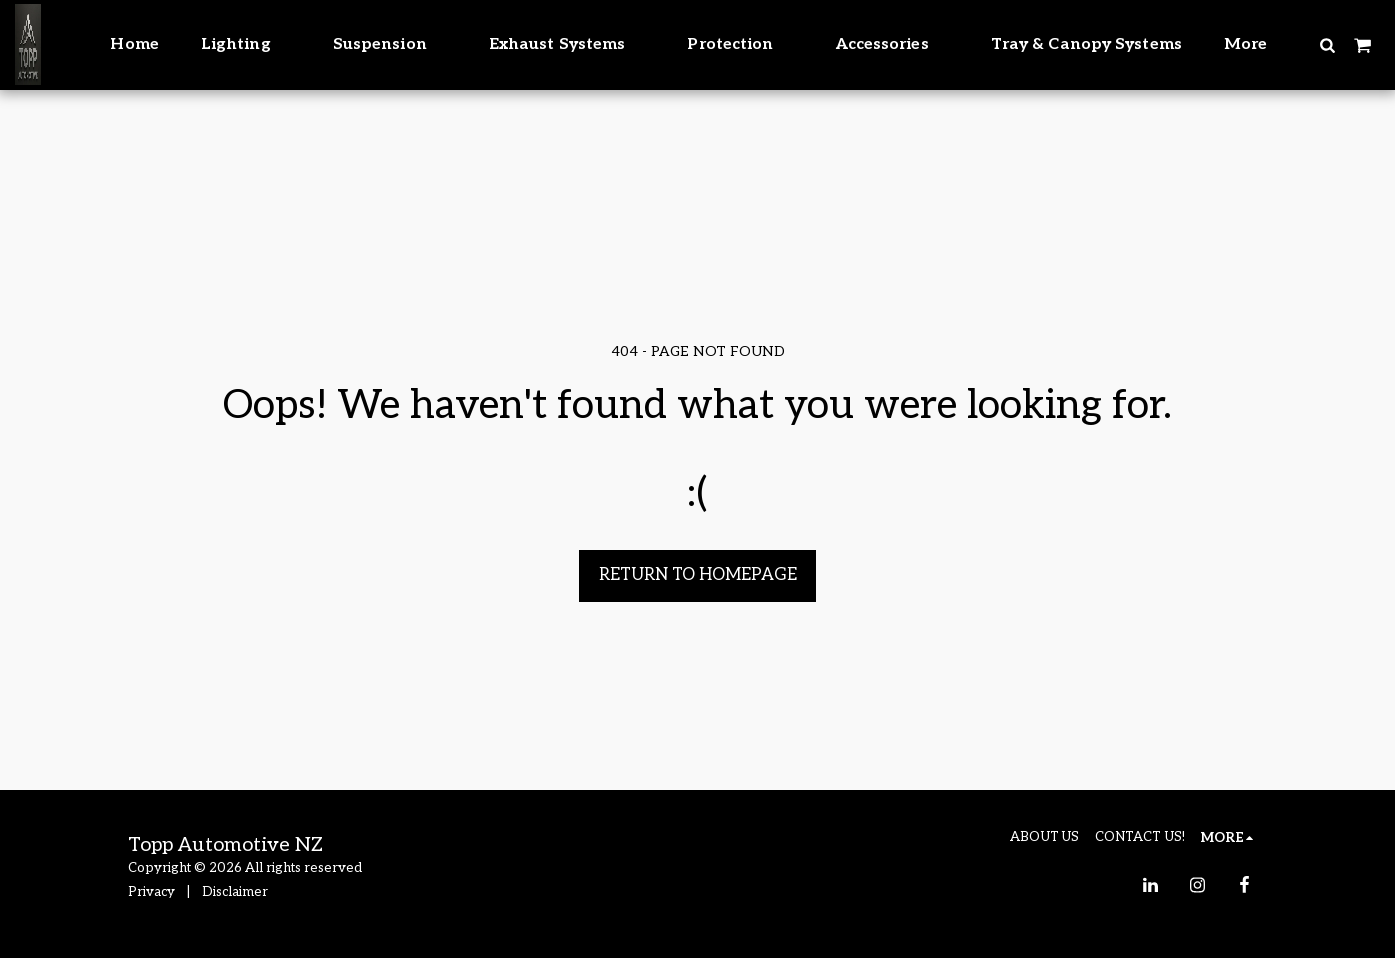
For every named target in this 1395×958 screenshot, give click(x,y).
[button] (1327, 44)
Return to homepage (698, 575)
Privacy (151, 892)
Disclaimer (235, 892)
